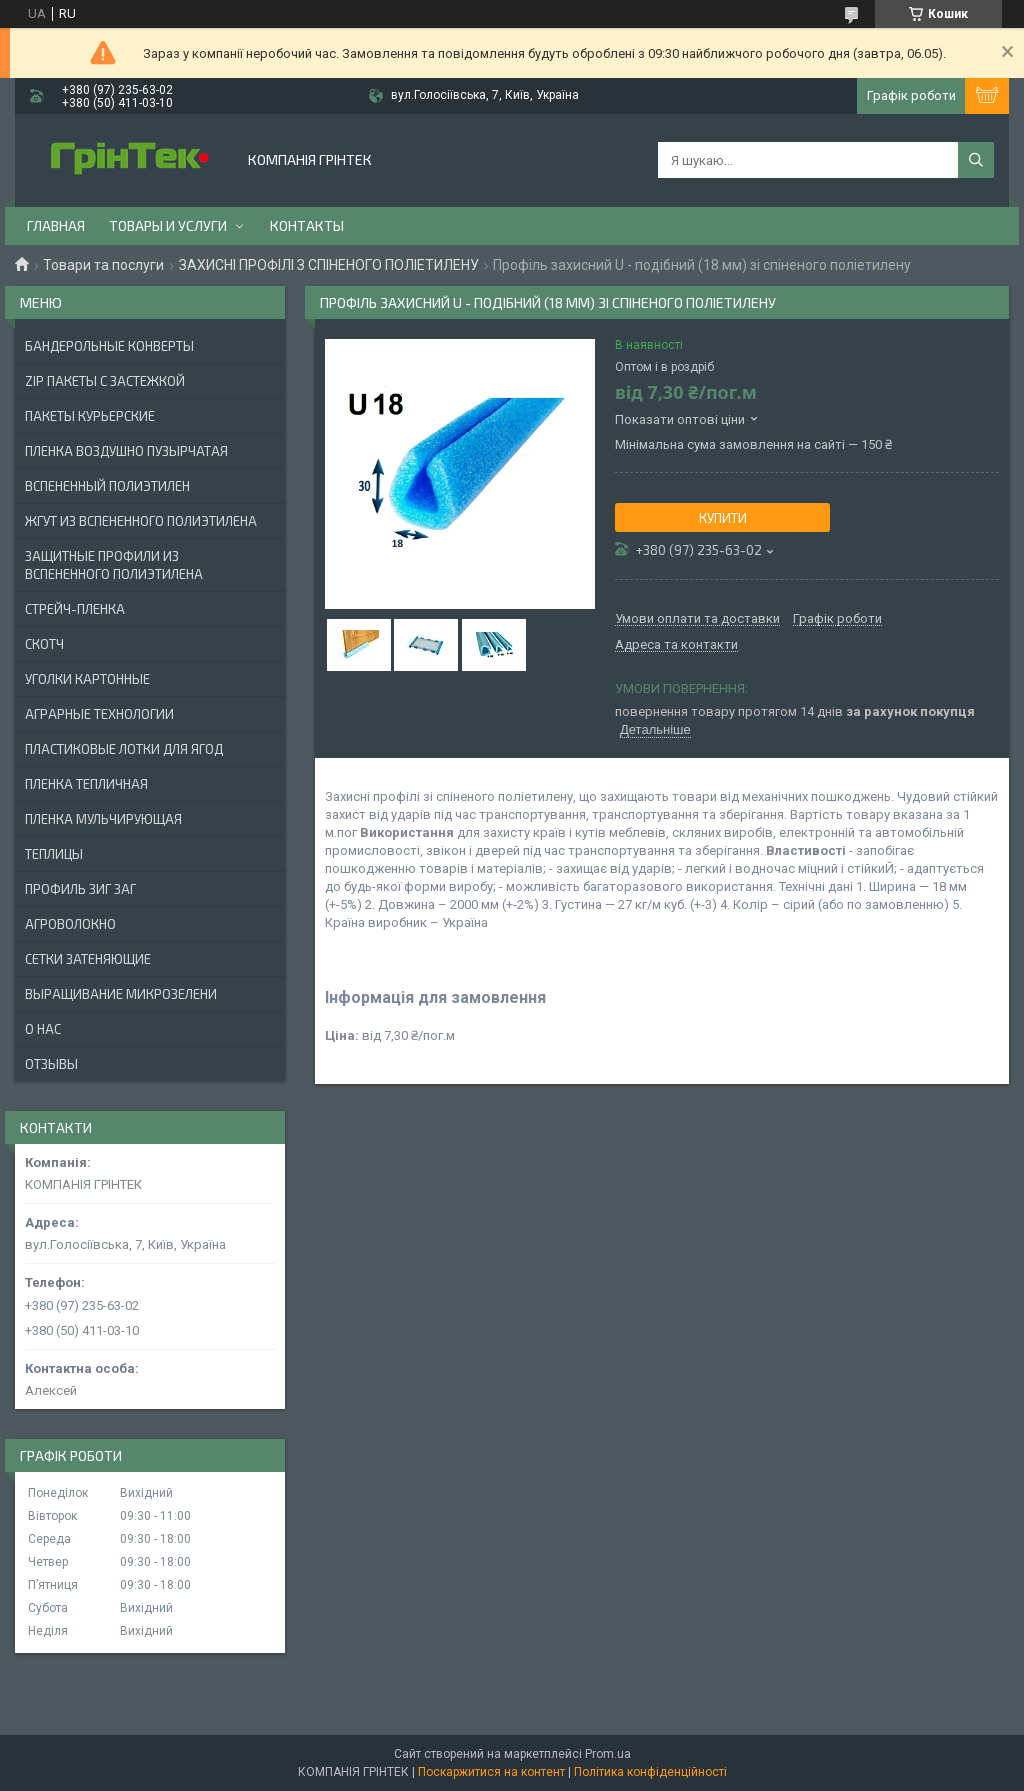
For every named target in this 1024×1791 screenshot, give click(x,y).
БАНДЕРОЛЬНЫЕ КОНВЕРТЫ (109, 346)
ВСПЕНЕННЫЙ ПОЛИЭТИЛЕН (107, 486)
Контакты (307, 225)
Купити (723, 518)
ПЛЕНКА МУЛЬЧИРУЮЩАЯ (103, 819)
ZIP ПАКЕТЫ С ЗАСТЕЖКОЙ (105, 381)
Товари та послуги (103, 265)
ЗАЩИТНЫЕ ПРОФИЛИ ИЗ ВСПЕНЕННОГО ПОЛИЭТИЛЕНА (114, 565)
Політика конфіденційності (650, 1772)
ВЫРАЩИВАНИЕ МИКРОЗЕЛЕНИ (121, 994)
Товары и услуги (168, 225)
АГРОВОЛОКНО (70, 924)
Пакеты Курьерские (90, 416)
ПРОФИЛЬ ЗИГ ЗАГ (80, 889)
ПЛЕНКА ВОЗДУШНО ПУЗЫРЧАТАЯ (126, 451)
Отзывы (51, 1064)
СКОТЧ (44, 644)
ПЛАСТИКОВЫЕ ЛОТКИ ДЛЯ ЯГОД (124, 749)
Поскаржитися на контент (491, 1772)
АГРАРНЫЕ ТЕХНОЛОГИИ (99, 714)
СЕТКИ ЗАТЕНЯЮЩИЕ (88, 959)
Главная (56, 225)
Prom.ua (608, 1754)
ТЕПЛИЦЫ (54, 854)
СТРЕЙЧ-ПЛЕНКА (75, 609)
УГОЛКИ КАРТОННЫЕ (87, 679)
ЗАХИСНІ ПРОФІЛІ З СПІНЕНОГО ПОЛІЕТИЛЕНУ (329, 265)
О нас (43, 1029)
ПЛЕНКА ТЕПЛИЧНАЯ (86, 784)
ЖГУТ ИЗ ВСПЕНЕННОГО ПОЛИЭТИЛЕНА (141, 521)
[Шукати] (976, 160)
